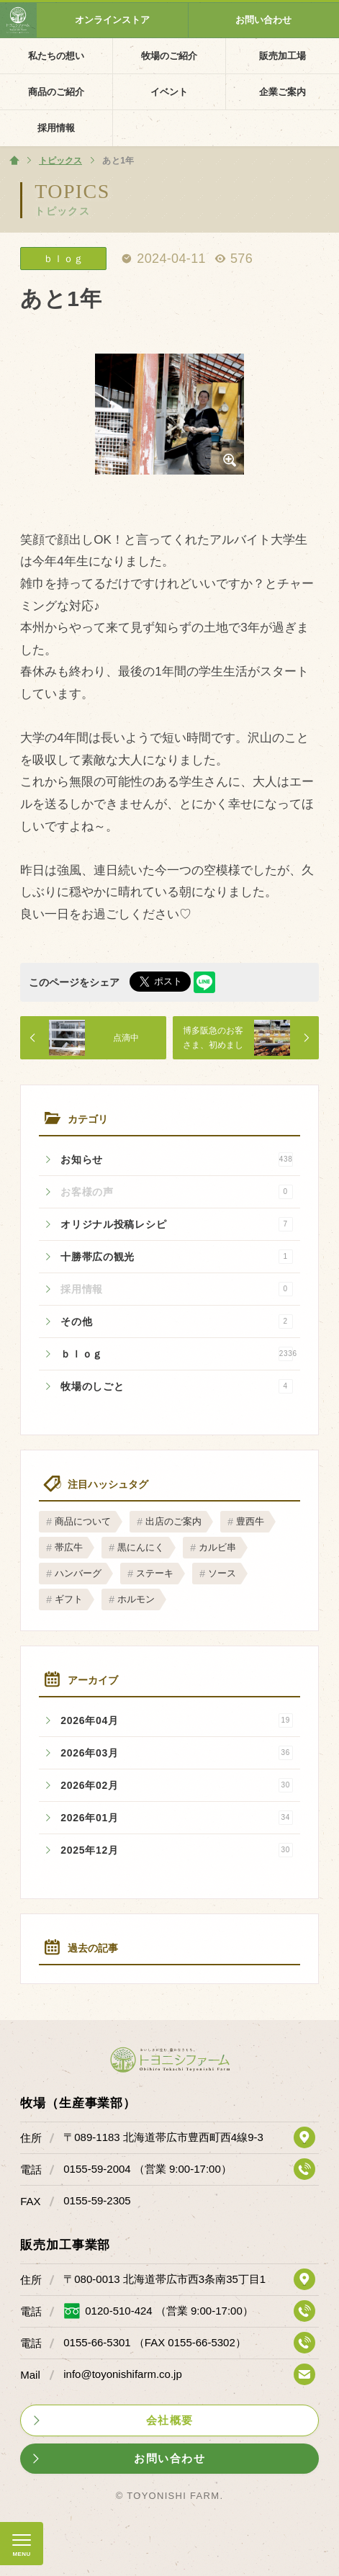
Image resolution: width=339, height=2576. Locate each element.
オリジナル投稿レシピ (176, 1224)
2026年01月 (176, 1817)
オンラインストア (112, 19)
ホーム (14, 160)
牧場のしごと (176, 1386)
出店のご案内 (173, 1521)
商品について (83, 1521)
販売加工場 (282, 55)
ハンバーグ (78, 1573)
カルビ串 (217, 1547)
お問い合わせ (263, 19)
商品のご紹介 (56, 91)
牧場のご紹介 (169, 55)
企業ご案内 (282, 91)
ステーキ (154, 1573)
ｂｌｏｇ (178, 1354)
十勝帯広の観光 (176, 1256)
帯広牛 (69, 1547)
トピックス (62, 211)
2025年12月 (176, 1850)
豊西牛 (250, 1521)
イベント (169, 91)
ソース (222, 1573)
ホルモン (136, 1599)
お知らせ (176, 1159)
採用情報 (56, 127)
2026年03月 (176, 1753)
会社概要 (170, 2420)
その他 (176, 1321)
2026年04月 (176, 1720)
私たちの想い (56, 55)
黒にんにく (140, 1547)
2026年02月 (176, 1785)
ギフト (69, 1599)
